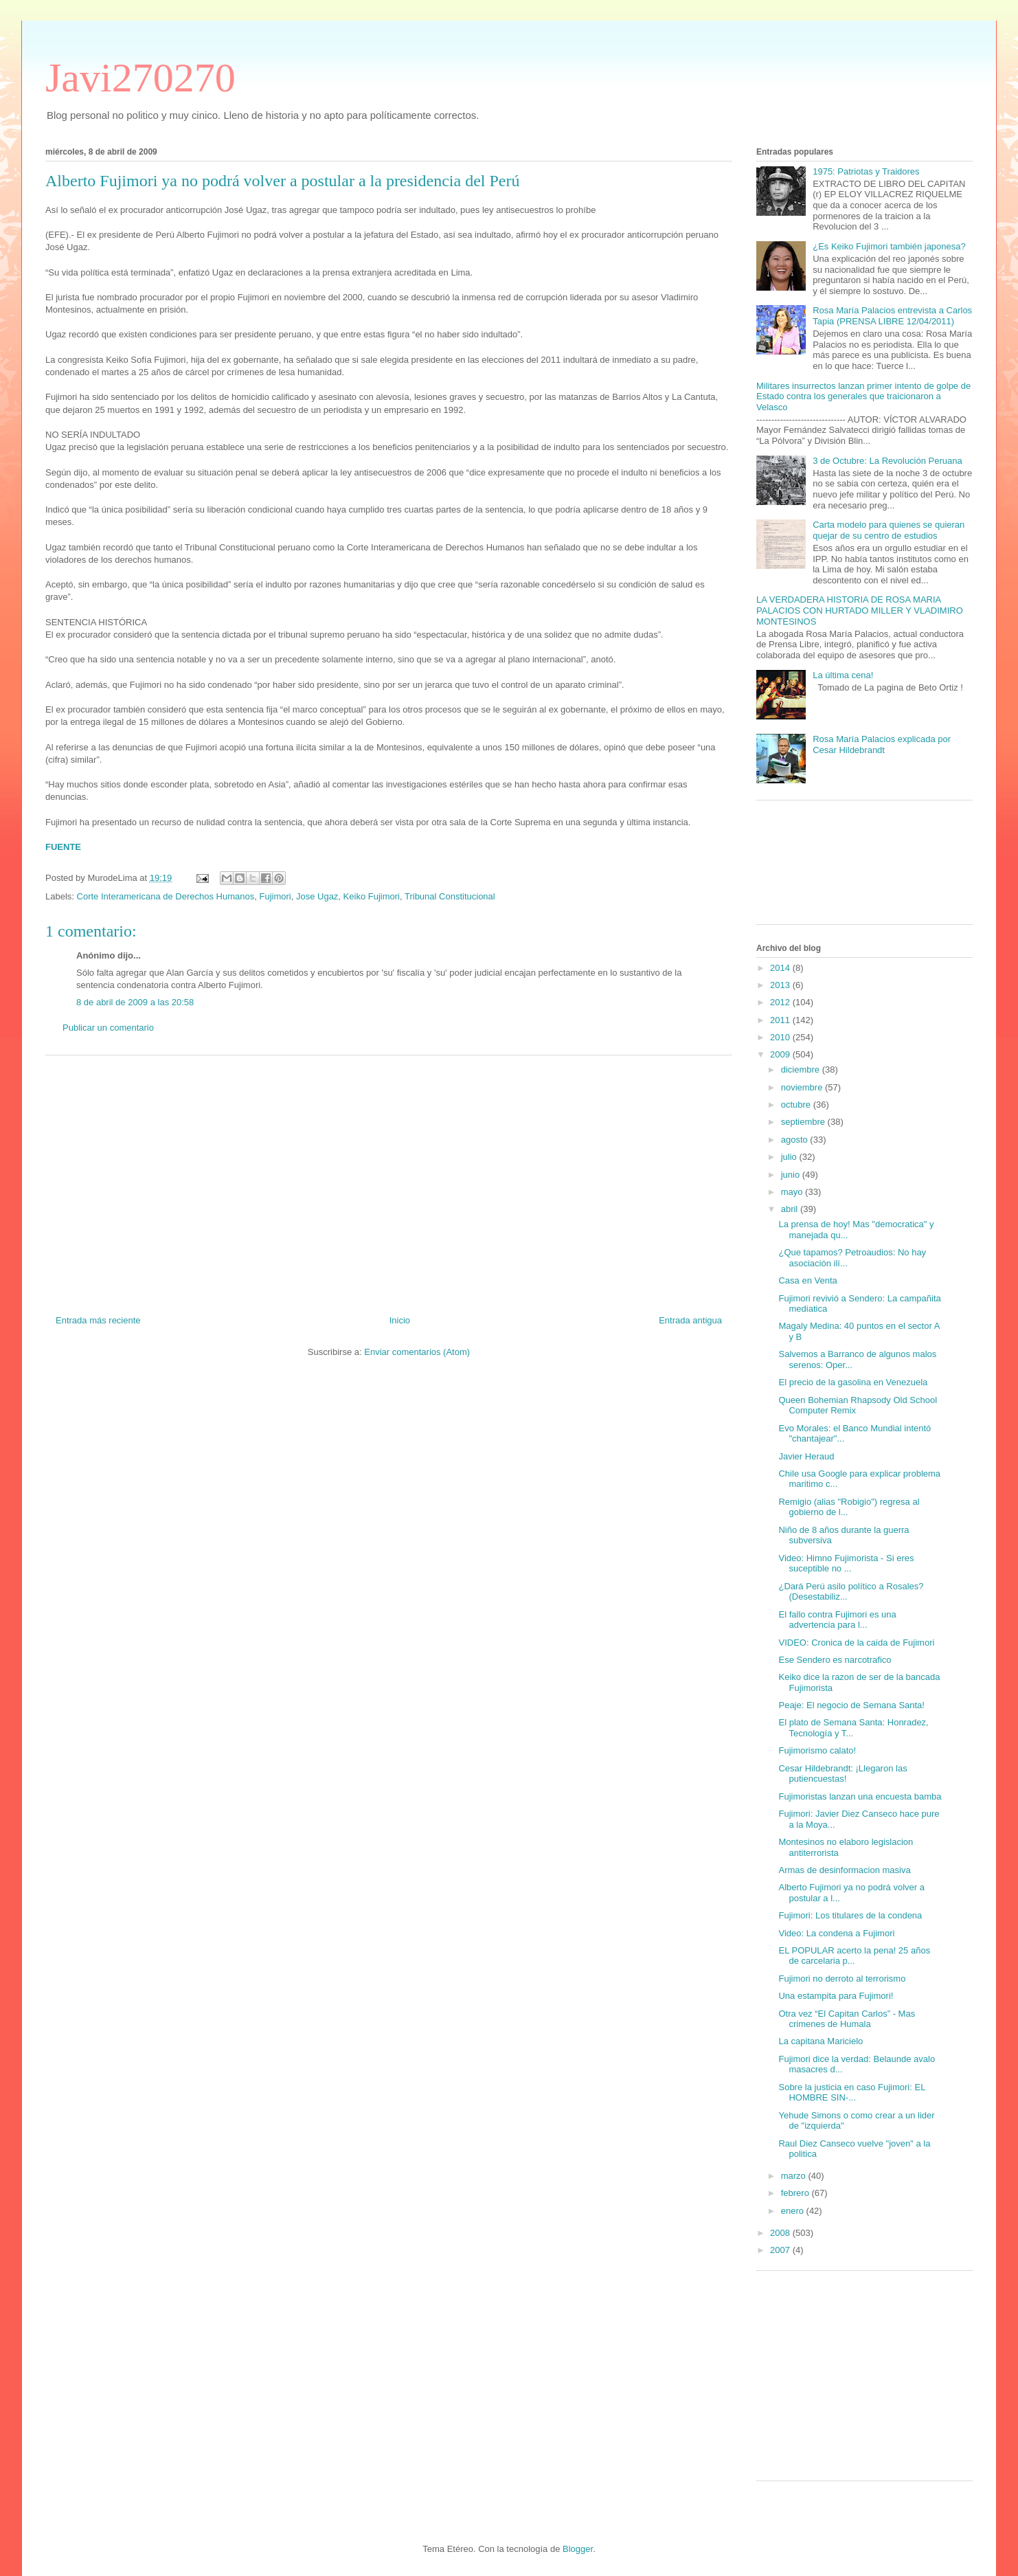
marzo (794, 2176)
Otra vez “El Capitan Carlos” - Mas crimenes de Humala (846, 2019)
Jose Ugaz (317, 896)
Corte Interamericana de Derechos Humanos (166, 896)
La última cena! (843, 675)
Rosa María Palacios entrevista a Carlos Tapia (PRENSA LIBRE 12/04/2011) (892, 315)
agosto (796, 1139)
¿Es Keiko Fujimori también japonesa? (889, 246)
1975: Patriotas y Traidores (866, 171)
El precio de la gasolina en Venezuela (852, 1382)
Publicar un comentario (108, 1027)
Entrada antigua (690, 1320)
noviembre (803, 1087)
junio (791, 1174)
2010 (781, 1037)
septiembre (804, 1122)
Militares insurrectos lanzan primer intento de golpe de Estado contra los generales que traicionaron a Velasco (863, 396)
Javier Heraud (806, 1456)
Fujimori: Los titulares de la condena (850, 1915)
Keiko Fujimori (371, 896)
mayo (793, 1192)
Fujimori (275, 896)
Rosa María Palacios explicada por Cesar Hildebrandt (882, 744)
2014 (781, 968)
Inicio (399, 1320)
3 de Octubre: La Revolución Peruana (887, 461)
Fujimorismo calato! (817, 1750)
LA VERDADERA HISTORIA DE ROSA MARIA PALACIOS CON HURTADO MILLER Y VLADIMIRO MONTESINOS (859, 610)
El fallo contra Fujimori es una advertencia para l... (837, 1620)
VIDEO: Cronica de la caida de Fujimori (856, 1642)
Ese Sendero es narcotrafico (834, 1660)
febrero (796, 2193)
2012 (781, 1002)
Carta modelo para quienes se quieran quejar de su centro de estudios (888, 530)
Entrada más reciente (98, 1320)
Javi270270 (140, 77)
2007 (781, 2250)
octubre (797, 1104)
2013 (781, 985)
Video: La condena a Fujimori (836, 1933)
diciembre (801, 1069)
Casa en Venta (807, 1280)
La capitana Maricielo (820, 2041)
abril (790, 1209)
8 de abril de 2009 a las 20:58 (135, 1002)
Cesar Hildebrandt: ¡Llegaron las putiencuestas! (842, 1773)
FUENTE (63, 847)
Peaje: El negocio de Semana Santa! (851, 1705)
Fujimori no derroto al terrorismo (841, 1978)
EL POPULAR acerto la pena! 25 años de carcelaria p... (854, 1956)
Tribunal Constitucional (450, 896)
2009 (781, 1054)
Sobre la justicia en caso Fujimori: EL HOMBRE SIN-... (851, 2092)
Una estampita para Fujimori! (835, 1996)
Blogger (578, 2549)
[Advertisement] (389, 1180)
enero (793, 2211)
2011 (781, 1020)
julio (790, 1157)
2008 (781, 2233)
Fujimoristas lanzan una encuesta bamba (859, 1796)
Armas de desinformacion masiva (844, 1870)
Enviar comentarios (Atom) (417, 1352)
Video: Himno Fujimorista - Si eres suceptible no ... (846, 1563)
